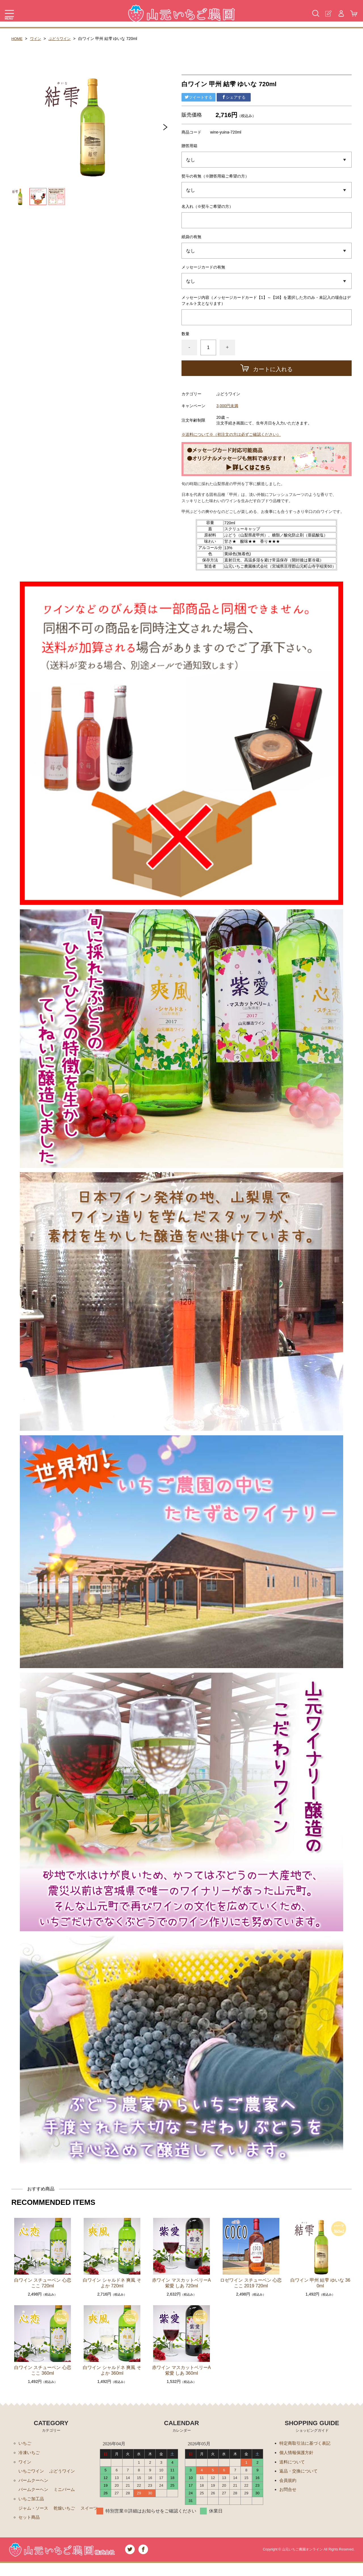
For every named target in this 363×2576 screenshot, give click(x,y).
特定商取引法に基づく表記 (306, 2443)
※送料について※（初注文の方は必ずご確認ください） (231, 434)
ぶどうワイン (62, 38)
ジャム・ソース (34, 2511)
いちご (25, 2443)
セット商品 (29, 2530)
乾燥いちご (67, 2511)
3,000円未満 (227, 405)
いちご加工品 (32, 2501)
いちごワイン (32, 2472)
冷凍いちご (29, 2453)
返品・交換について (299, 2472)
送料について (293, 2462)
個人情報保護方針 (297, 2453)
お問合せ (288, 2491)
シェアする (234, 97)
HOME (17, 38)
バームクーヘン (34, 2482)
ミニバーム (67, 2491)
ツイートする (198, 97)
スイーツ (27, 2520)
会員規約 (288, 2482)
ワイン (37, 38)
